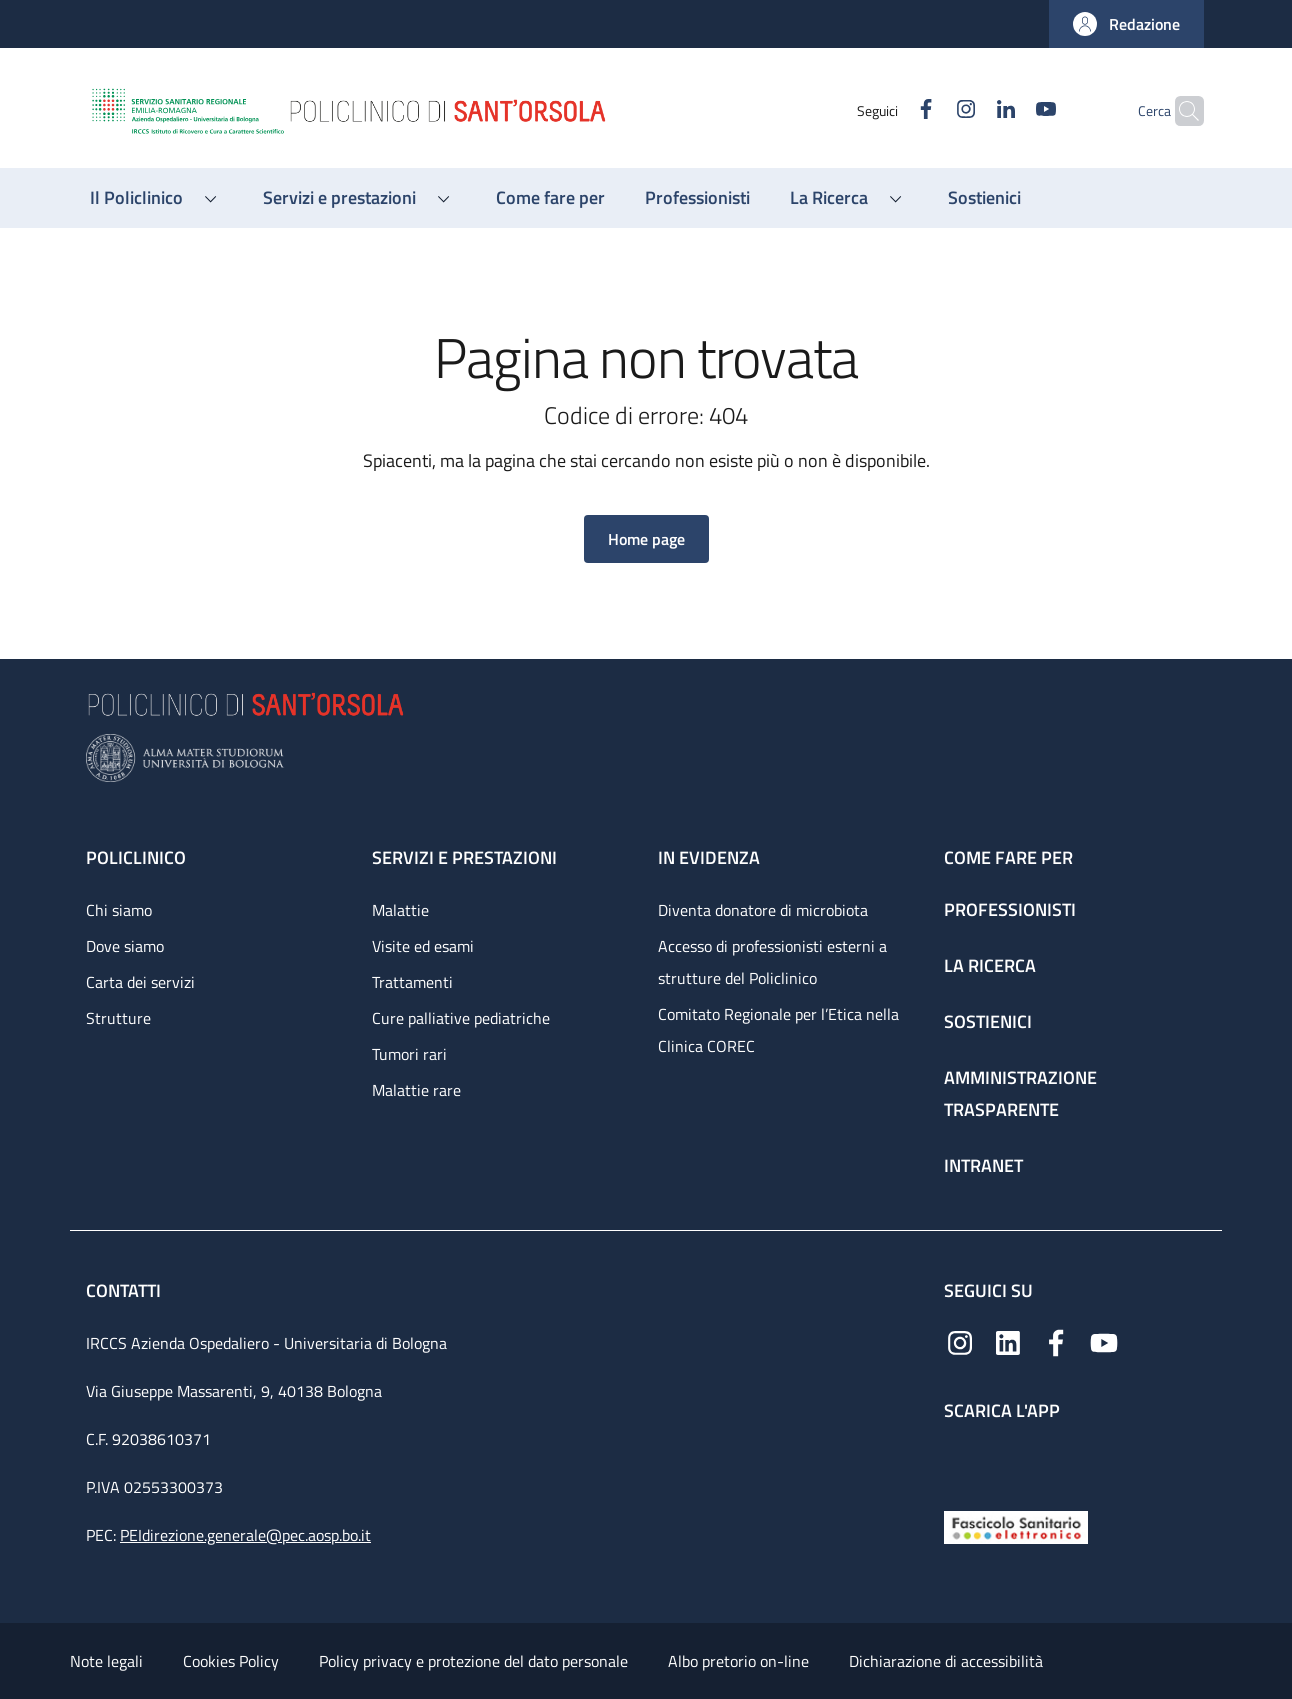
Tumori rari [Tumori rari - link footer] (409, 1054)
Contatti (125, 1290)
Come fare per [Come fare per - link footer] (1008, 857)
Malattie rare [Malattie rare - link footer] (416, 1090)
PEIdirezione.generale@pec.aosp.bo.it (245, 1535)
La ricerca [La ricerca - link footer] (990, 965)
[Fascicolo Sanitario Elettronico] (1016, 1525)
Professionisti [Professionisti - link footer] (1010, 909)
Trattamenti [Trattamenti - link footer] (412, 982)
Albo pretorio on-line (738, 1661)
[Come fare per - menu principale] (550, 198)
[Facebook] (887, 110)
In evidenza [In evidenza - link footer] (709, 857)
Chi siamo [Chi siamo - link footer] (119, 910)
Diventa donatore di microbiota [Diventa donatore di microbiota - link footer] (763, 910)
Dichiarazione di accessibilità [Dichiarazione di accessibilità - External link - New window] (946, 1661)
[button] (1126, 24)
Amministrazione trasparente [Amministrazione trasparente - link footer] (1020, 1093)
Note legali (106, 1661)
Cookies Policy (231, 1661)
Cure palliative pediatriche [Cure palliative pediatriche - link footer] (461, 1018)
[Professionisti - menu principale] (697, 198)
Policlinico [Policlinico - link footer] (136, 857)
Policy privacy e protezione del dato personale (473, 1661)
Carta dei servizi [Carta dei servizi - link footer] (140, 982)
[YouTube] (1007, 110)
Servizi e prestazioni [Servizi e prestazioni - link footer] (464, 857)
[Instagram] (927, 110)
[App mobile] (960, 1460)
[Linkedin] (967, 110)
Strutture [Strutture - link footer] (118, 1018)
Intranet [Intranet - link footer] (983, 1165)
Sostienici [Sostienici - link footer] (988, 1021)
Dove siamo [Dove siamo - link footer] (125, 946)
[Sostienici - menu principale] (984, 198)
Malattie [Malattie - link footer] (400, 910)
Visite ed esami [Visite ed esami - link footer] (423, 946)
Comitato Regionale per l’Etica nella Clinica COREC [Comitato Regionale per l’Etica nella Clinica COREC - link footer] (778, 1030)
